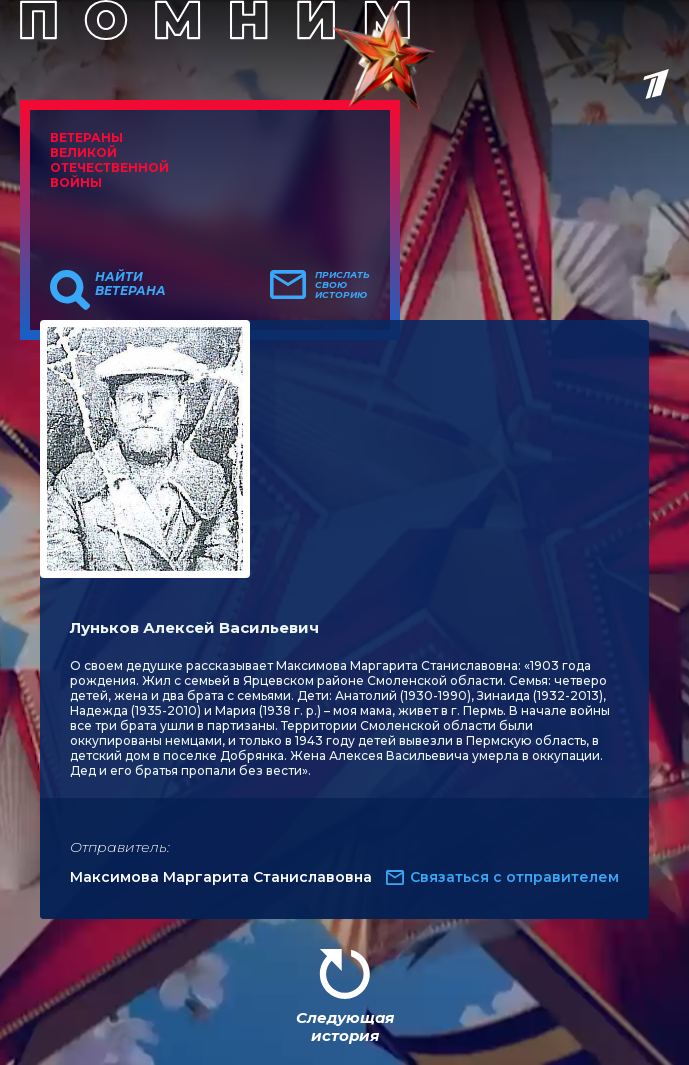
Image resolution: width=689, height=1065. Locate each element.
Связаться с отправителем (514, 877)
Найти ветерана (130, 284)
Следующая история (345, 1026)
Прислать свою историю (342, 285)
